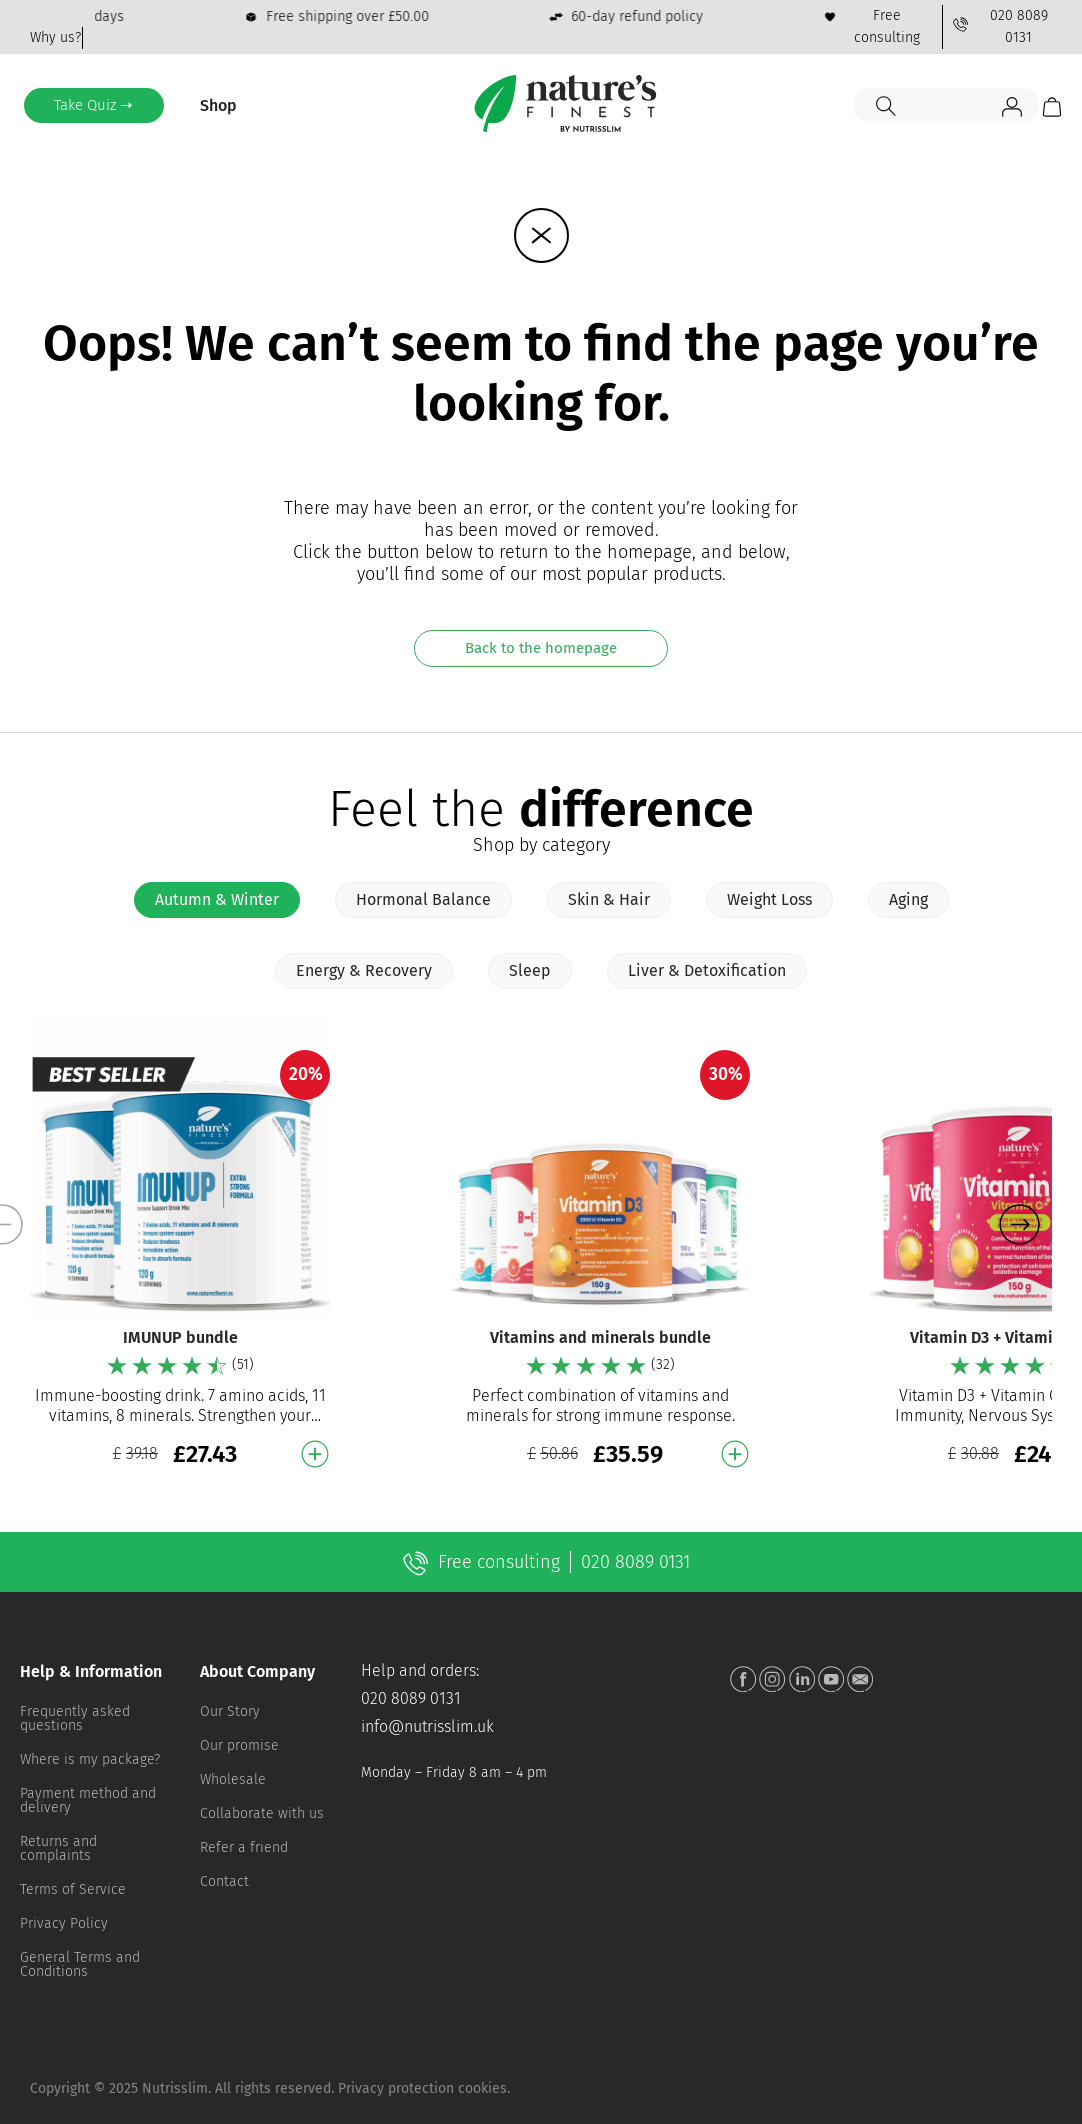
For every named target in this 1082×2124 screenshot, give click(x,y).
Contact (224, 1881)
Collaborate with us (262, 1813)
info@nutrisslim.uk (427, 1726)
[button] (1019, 1224)
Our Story (230, 1711)
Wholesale (233, 1779)
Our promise (239, 1745)
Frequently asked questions (75, 1718)
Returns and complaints (58, 1848)
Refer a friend (244, 1847)
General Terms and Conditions (80, 1964)
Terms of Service (73, 1889)
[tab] (217, 900)
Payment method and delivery (88, 1800)
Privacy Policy (64, 1923)
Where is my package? (90, 1759)
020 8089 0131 (411, 1698)
